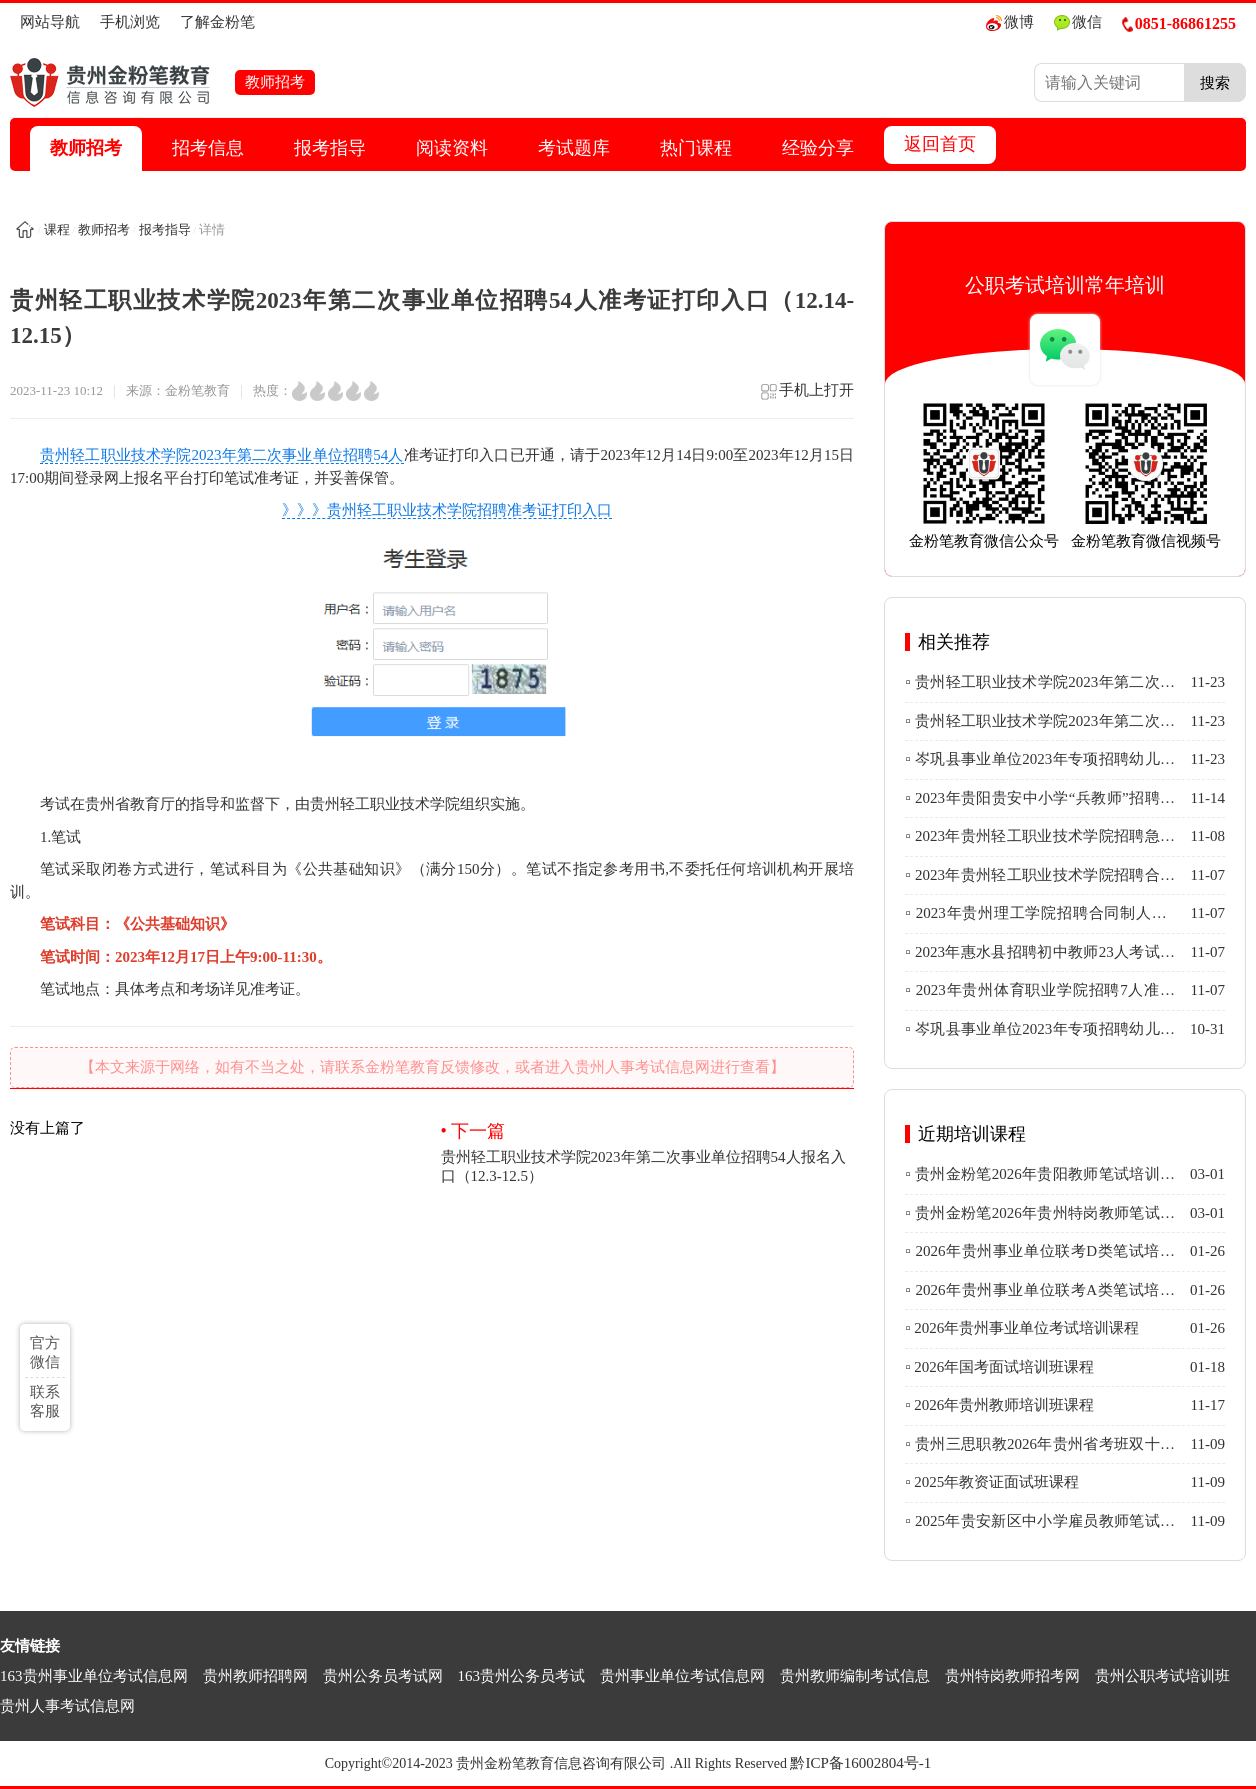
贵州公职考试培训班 (1162, 1676)
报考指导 (330, 148)
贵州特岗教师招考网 (1012, 1676)
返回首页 (940, 144)
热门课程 (696, 148)
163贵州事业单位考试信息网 (94, 1676)
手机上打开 (806, 397)
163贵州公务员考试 (522, 1676)
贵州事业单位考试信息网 (682, 1676)
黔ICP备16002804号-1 (860, 1763)
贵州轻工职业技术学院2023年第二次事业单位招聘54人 (222, 455)
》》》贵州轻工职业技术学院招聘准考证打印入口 (447, 510)
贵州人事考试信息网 (67, 1706)
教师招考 (86, 148)
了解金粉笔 (217, 22)
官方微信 (45, 1352)
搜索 (1215, 82)
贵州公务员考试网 (383, 1676)
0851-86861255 (1179, 23)
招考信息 (208, 148)
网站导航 (50, 22)
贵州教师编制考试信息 (855, 1676)
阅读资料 (452, 148)
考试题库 (574, 148)
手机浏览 (130, 22)
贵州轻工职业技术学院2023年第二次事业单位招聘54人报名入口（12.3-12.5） (648, 1151)
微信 (1078, 22)
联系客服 (45, 1401)
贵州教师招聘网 (255, 1676)
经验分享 (818, 148)
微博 (1010, 22)
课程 (57, 229)
